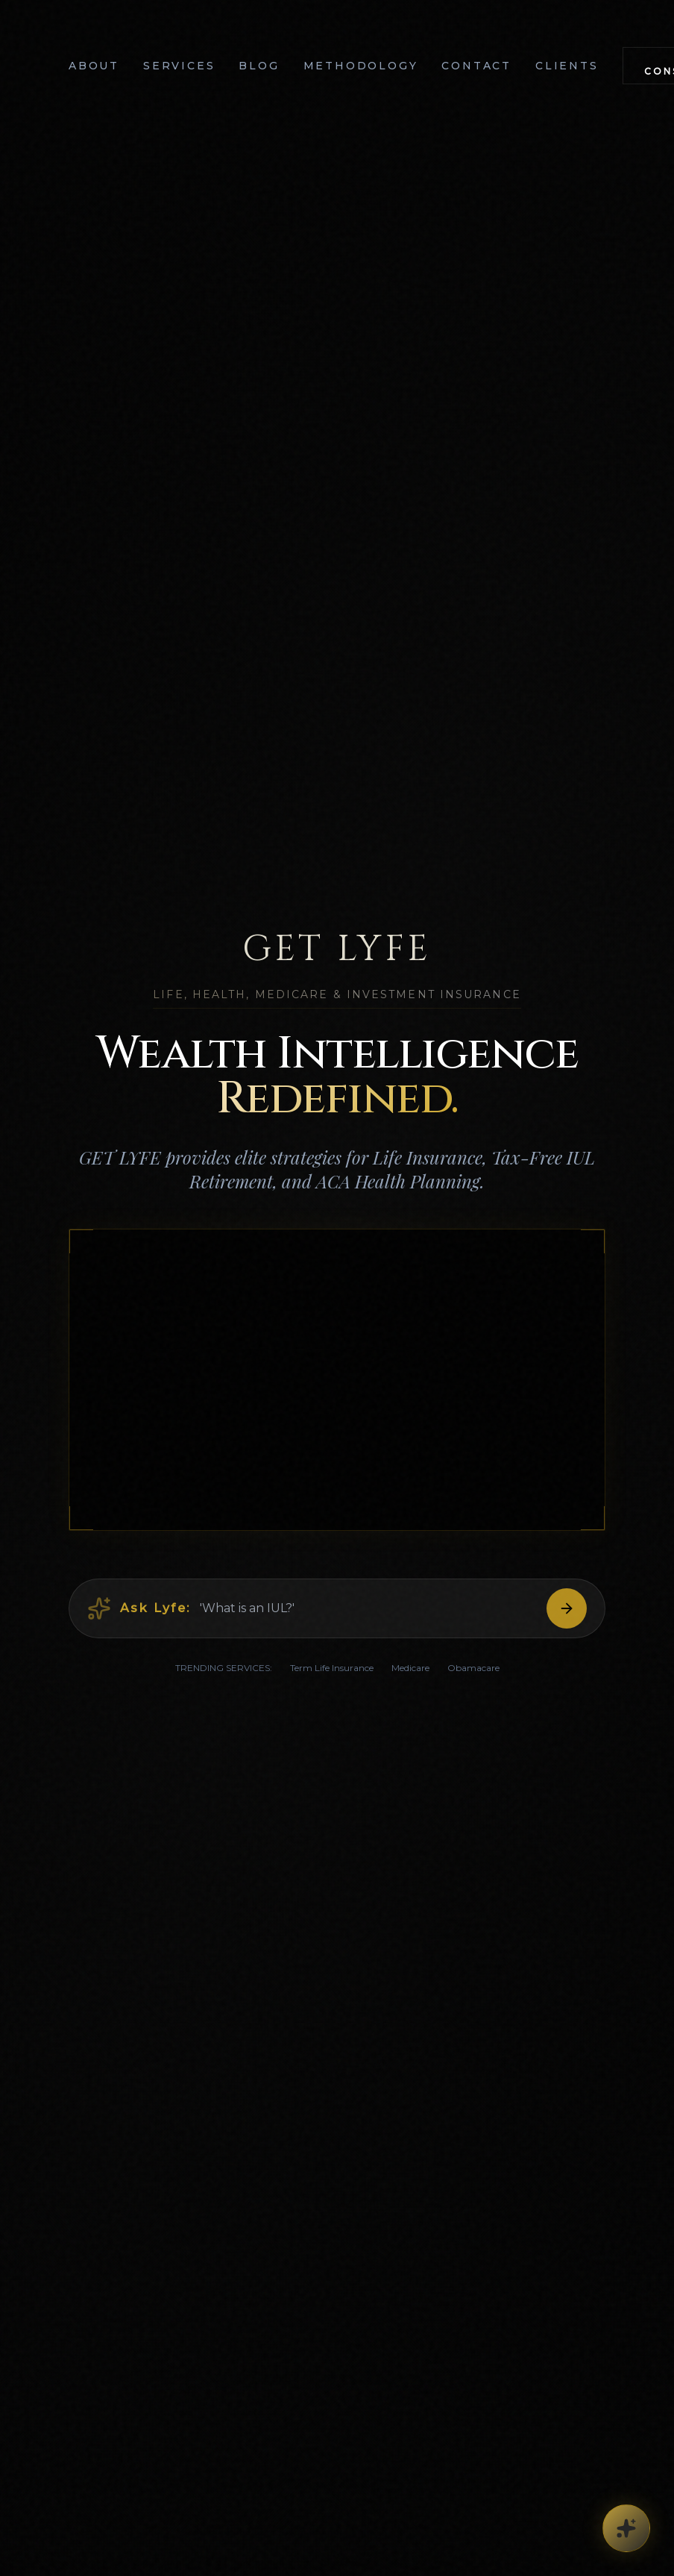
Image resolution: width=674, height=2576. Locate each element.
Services (179, 65)
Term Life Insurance (332, 1672)
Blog (259, 65)
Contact (476, 65)
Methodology (360, 65)
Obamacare (473, 1672)
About (94, 65)
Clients (567, 65)
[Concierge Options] (626, 2528)
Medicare (410, 1672)
